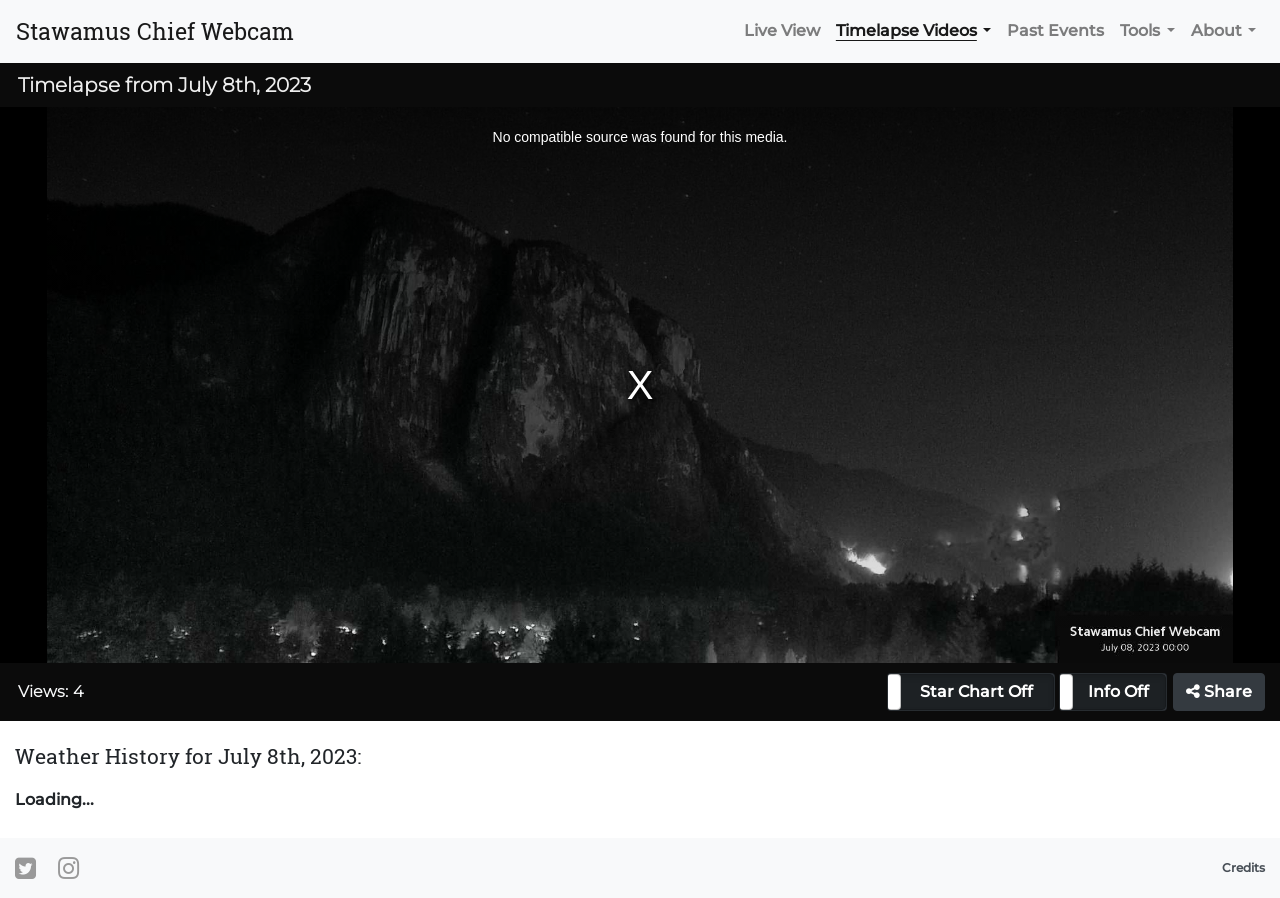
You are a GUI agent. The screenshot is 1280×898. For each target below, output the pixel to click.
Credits (1243, 867)
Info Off (1118, 691)
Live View (782, 30)
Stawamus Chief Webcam (155, 31)
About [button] (1216, 30)
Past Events (1055, 30)
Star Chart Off (976, 691)
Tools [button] (1140, 30)
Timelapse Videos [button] (906, 30)
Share (1219, 691)
